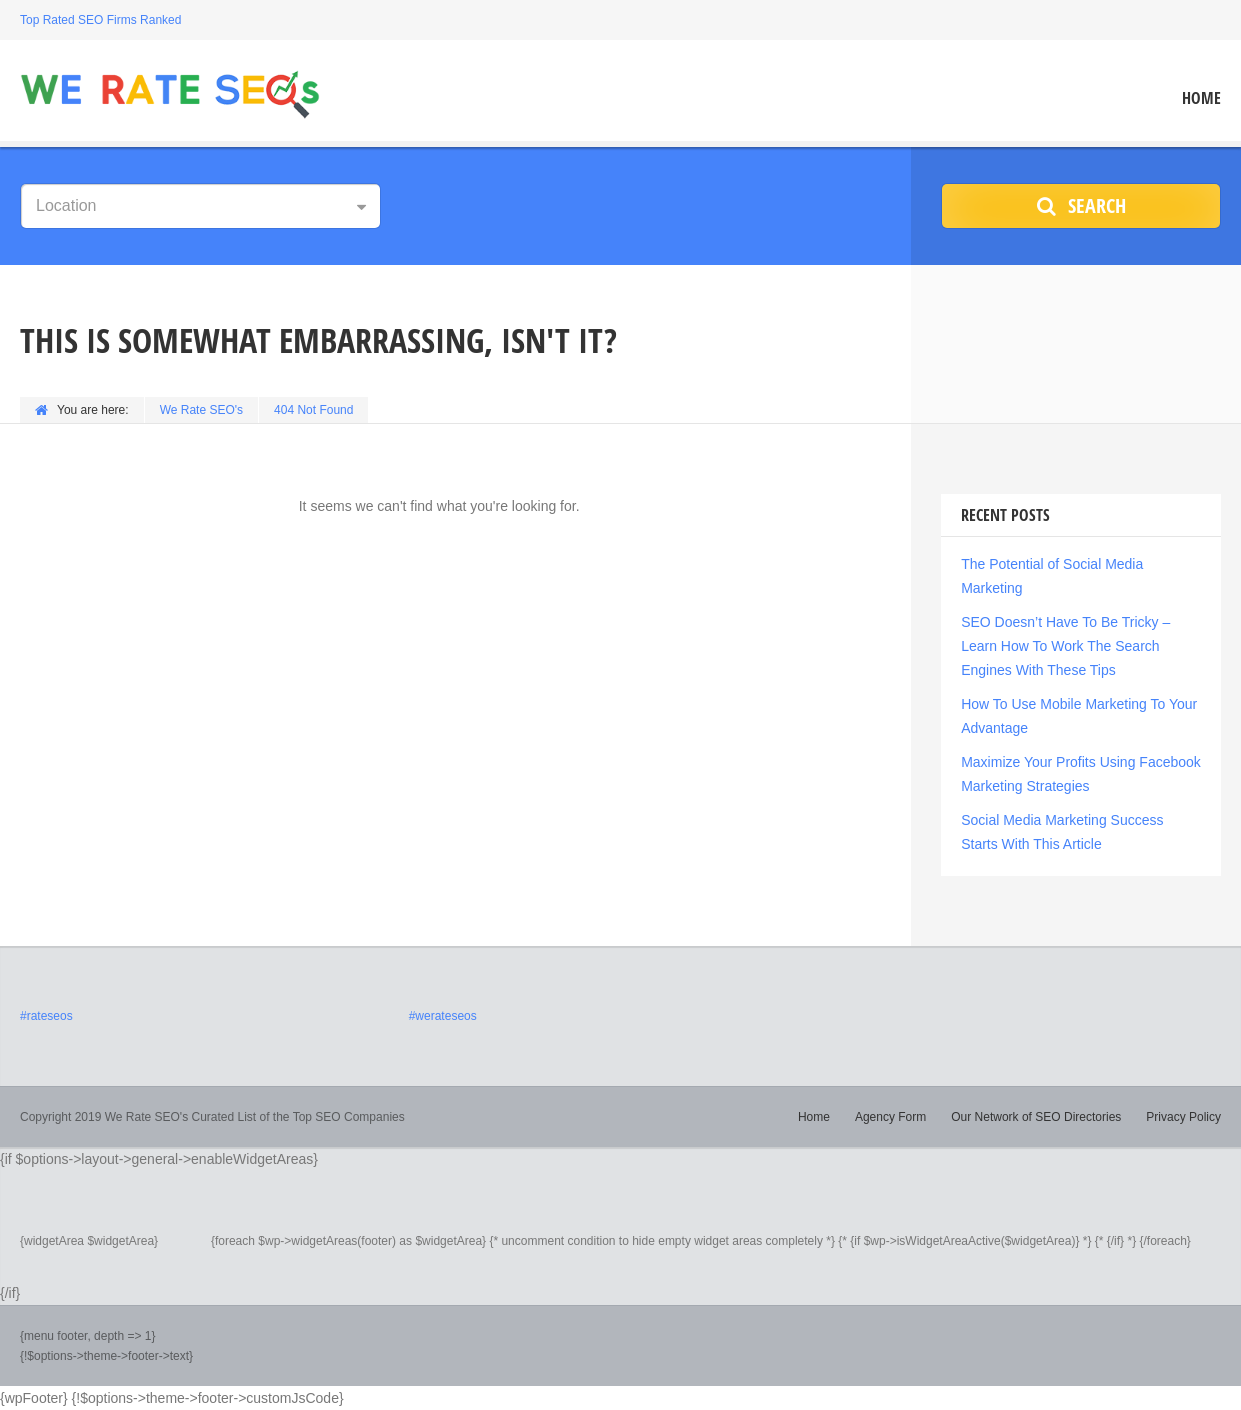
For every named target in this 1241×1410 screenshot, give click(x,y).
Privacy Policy (1183, 1117)
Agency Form (890, 1117)
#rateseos (46, 1016)
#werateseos (443, 1016)
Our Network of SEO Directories (1036, 1117)
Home (1201, 98)
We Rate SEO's (201, 410)
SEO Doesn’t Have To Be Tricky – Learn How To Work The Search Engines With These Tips (1065, 646)
